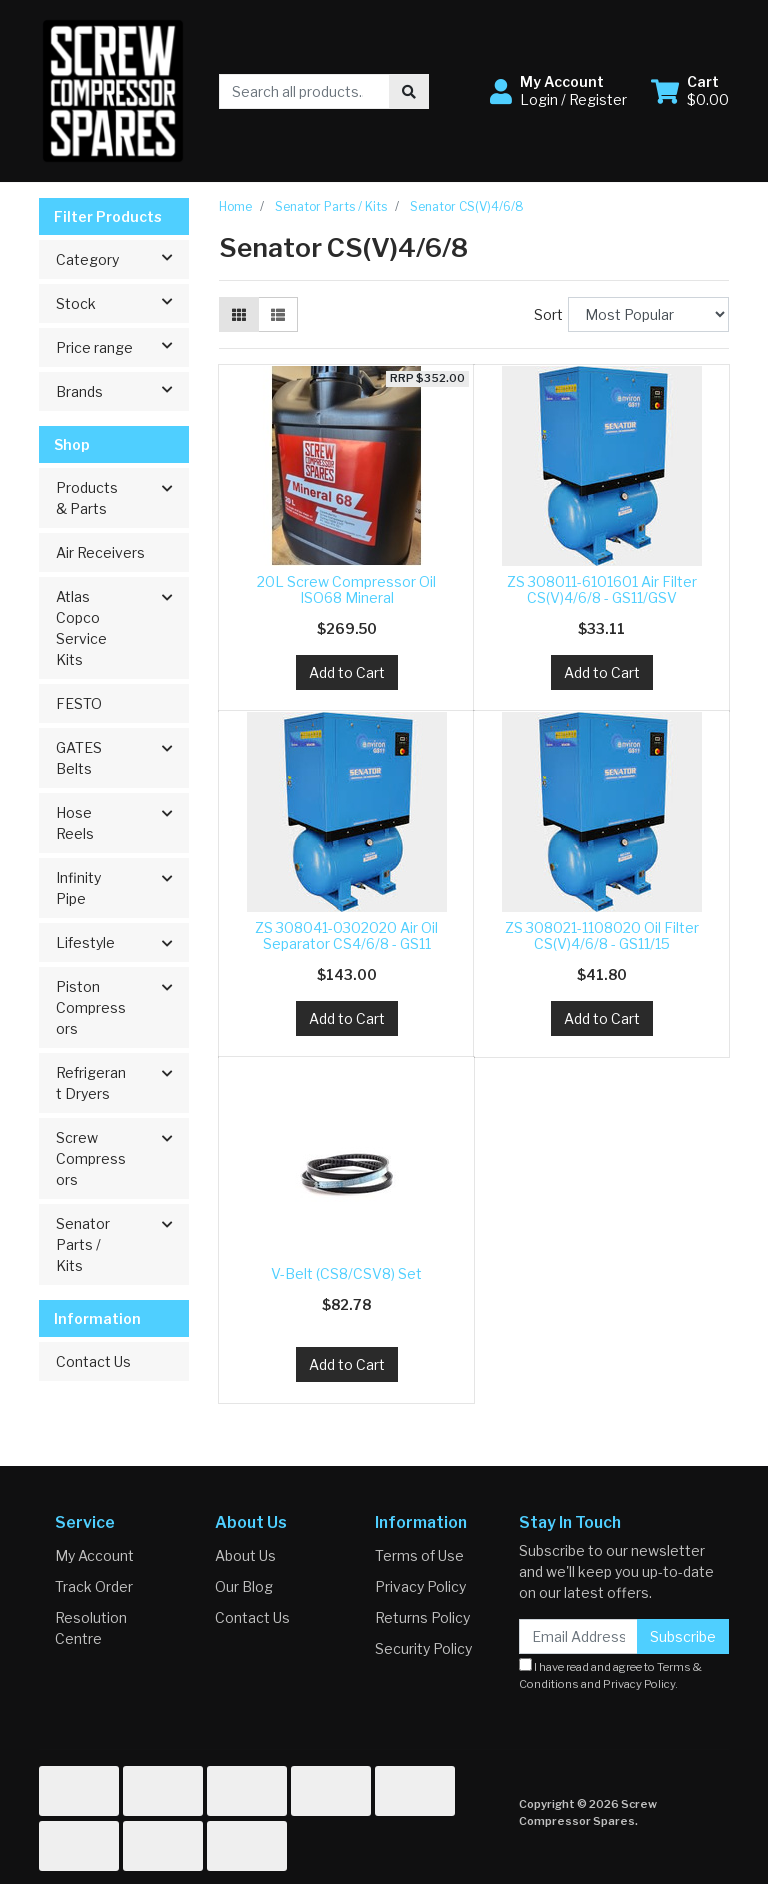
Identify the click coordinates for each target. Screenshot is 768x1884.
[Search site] (409, 91)
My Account (94, 1555)
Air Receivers (100, 552)
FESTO (79, 703)
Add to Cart (347, 672)
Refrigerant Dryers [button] (91, 1083)
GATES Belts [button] (79, 758)
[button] (558, 91)
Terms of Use (419, 1555)
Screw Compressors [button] (91, 1158)
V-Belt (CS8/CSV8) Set (346, 1273)
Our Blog (244, 1586)
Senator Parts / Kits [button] (83, 1244)
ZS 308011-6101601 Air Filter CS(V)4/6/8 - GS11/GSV (602, 590)
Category (122, 258)
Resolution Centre (91, 1628)
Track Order (94, 1586)
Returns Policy (422, 1617)
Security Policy (423, 1648)
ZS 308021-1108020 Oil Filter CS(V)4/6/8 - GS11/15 (602, 936)
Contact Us (93, 1361)
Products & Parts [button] (87, 498)
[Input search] (304, 91)
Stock (122, 302)
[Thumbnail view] (239, 314)
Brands (122, 390)
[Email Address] (578, 1636)
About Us (245, 1555)
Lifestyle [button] (85, 942)
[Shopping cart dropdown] (690, 91)
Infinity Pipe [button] (78, 888)
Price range (122, 346)
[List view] (278, 314)
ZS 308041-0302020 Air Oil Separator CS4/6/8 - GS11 (346, 936)
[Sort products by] (648, 314)
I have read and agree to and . (610, 1674)
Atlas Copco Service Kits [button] (81, 628)
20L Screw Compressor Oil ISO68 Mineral (346, 590)
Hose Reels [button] (75, 823)
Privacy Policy (420, 1586)
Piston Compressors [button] (91, 1007)
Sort (548, 314)
